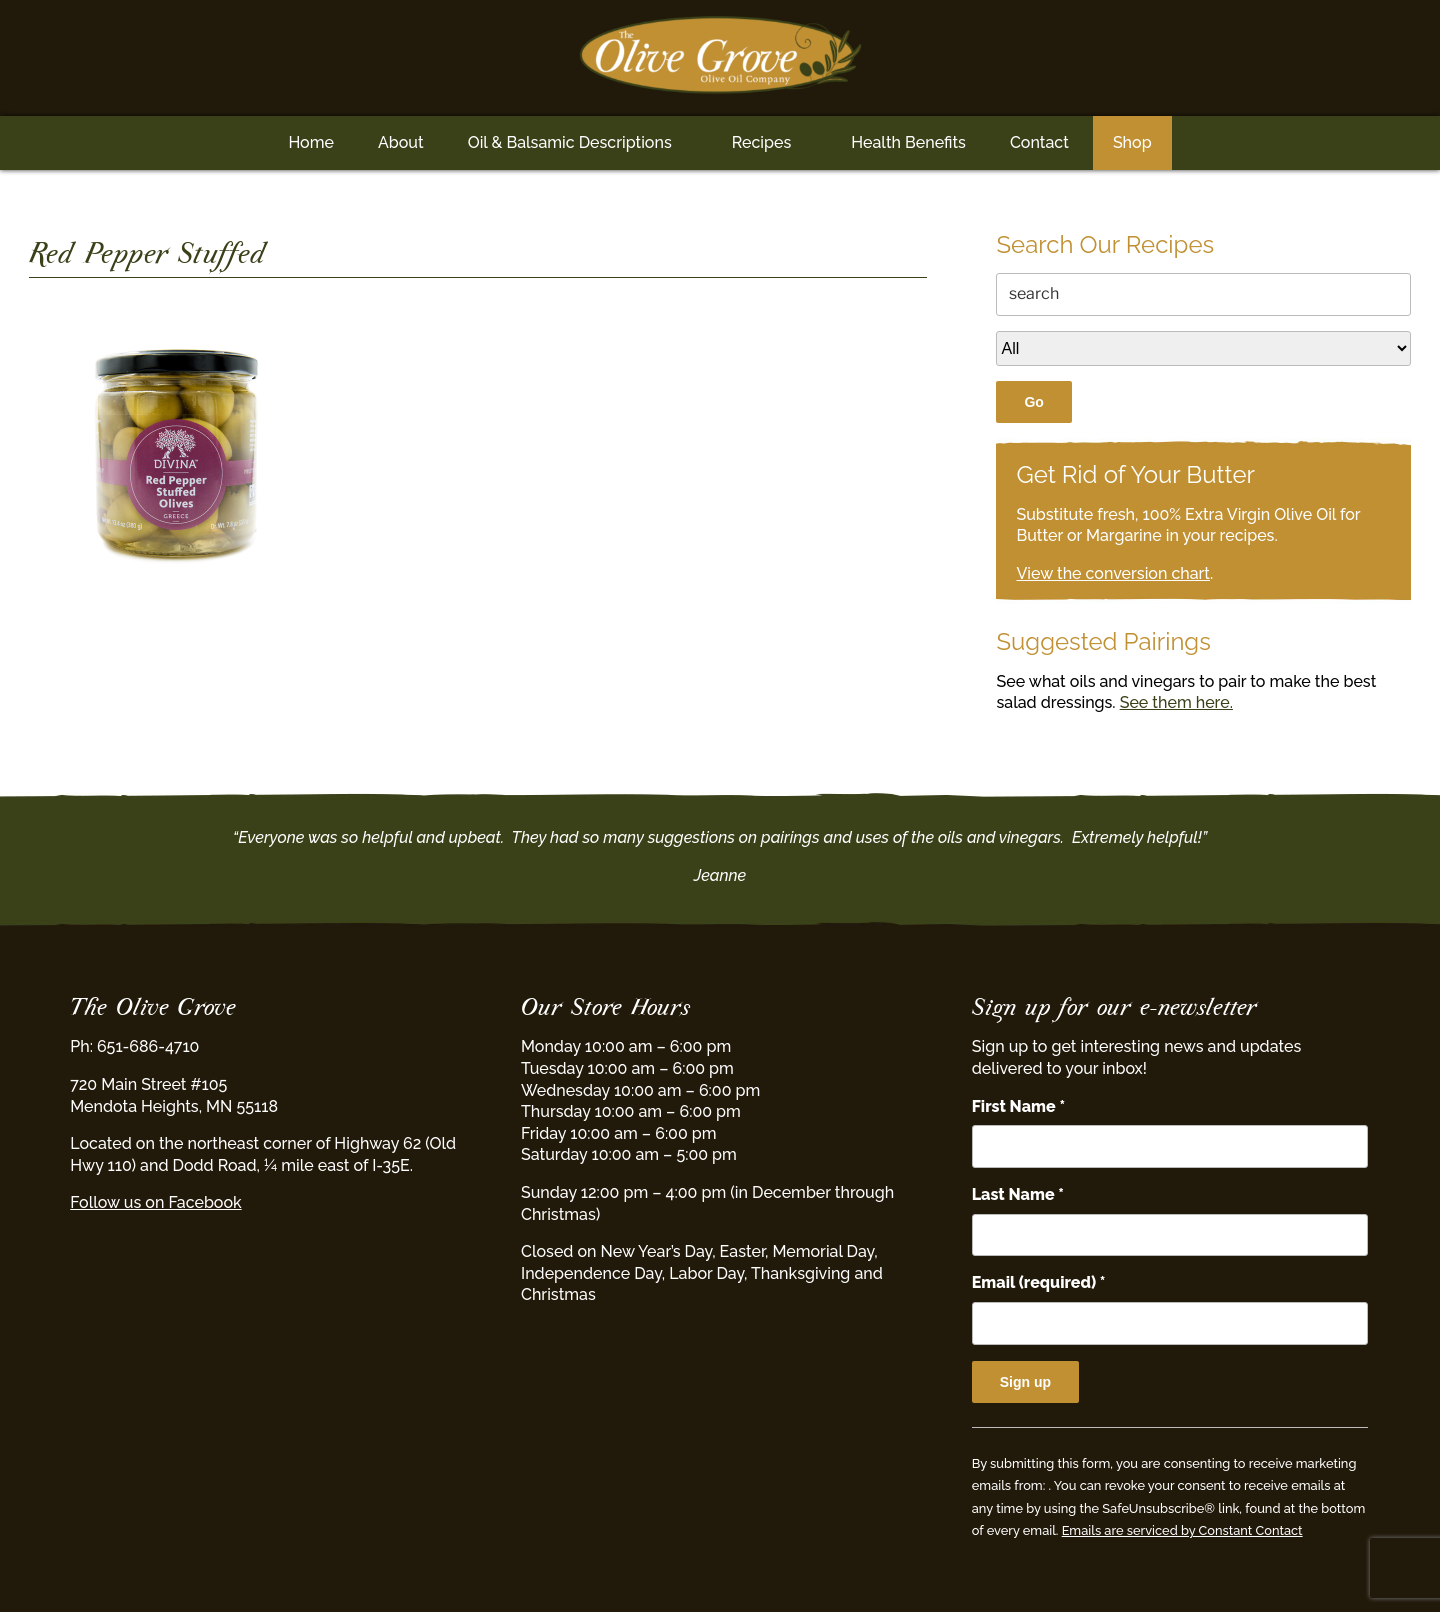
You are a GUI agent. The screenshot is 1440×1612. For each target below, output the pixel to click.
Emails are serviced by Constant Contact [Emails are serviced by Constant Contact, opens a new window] (1182, 1530)
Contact (1039, 142)
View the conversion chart (1113, 573)
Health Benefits (908, 142)
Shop (1132, 142)
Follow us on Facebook (155, 1202)
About (401, 142)
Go (1033, 402)
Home (311, 142)
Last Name (1018, 1194)
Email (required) (1039, 1282)
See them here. (1176, 702)
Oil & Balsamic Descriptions (570, 142)
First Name (1018, 1106)
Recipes (761, 142)
